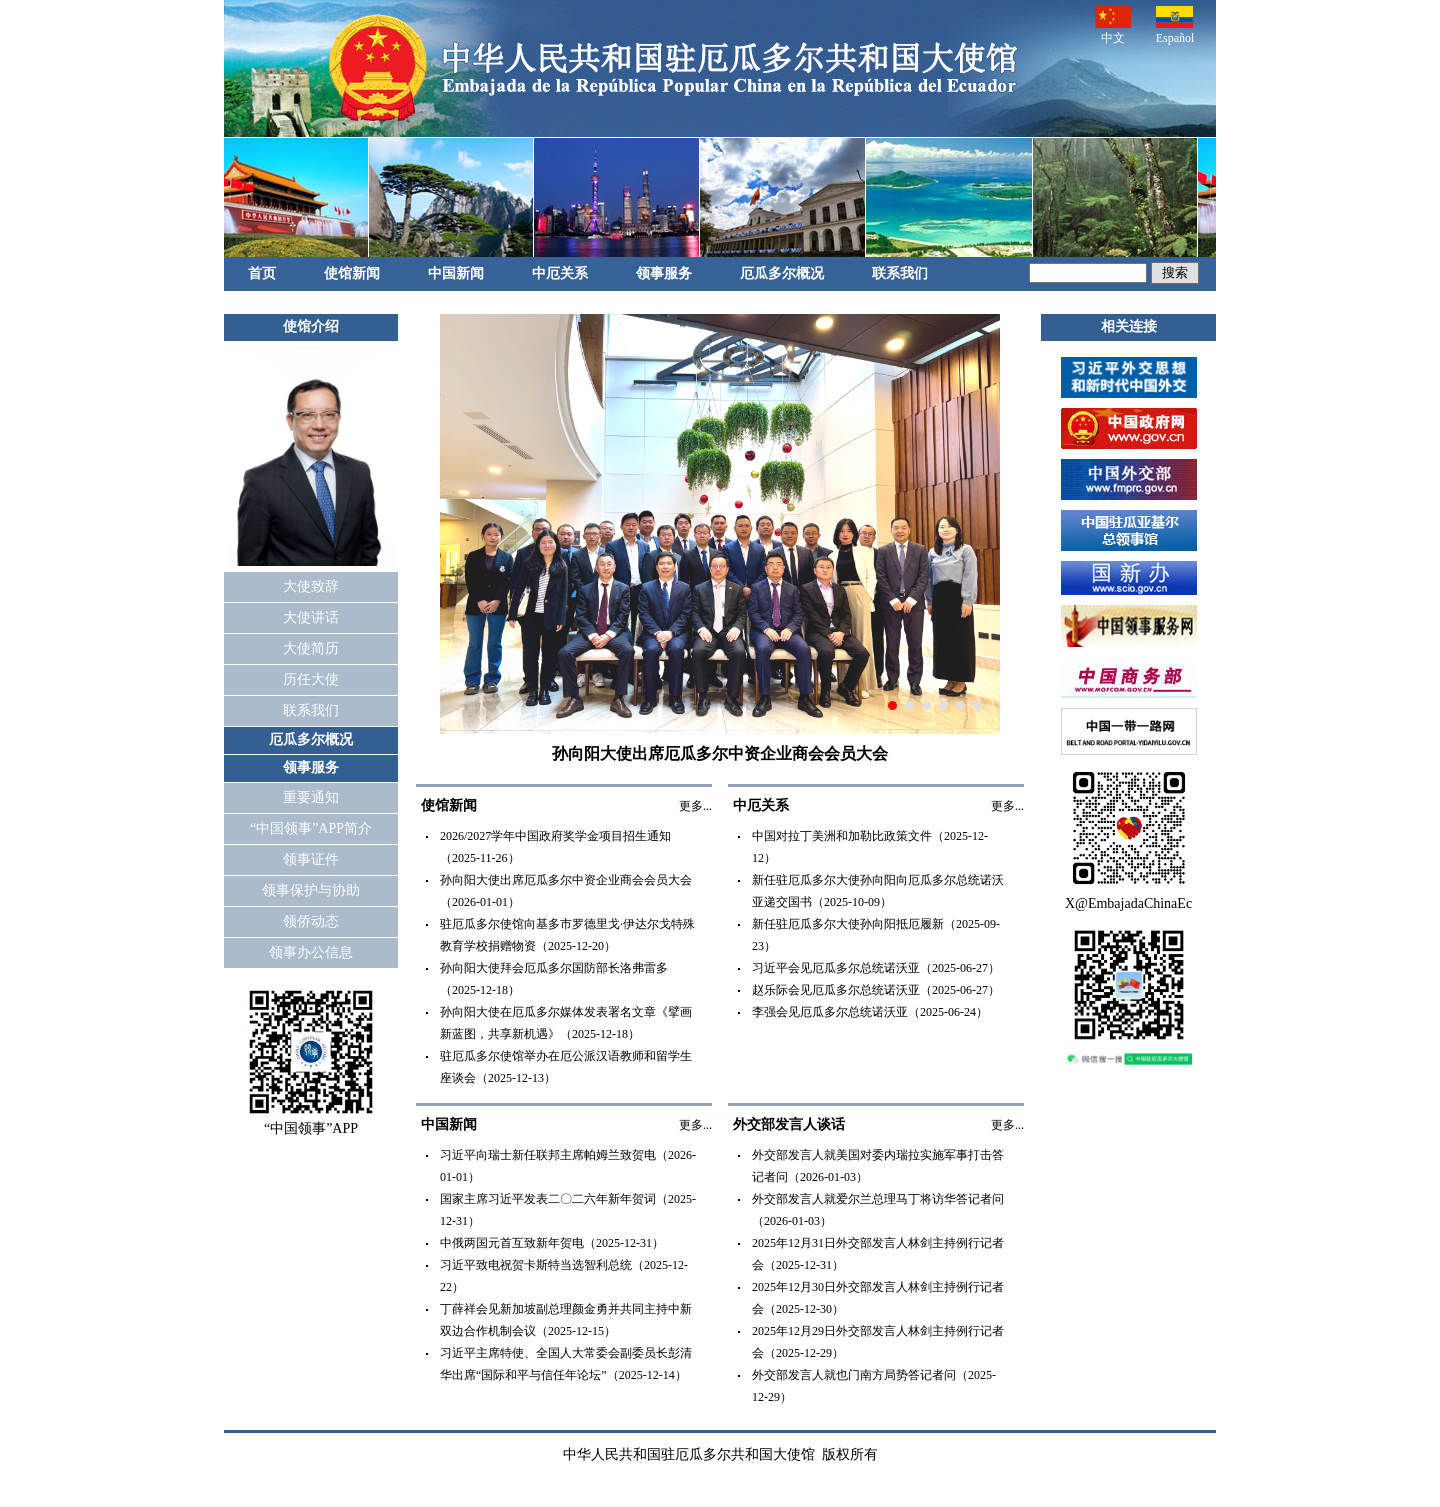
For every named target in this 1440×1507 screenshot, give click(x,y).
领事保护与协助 (311, 890)
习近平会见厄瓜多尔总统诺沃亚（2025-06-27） (876, 968)
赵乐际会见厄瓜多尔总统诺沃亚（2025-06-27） (876, 990)
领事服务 (664, 273)
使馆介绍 (311, 326)
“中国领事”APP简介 (311, 828)
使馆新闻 (352, 273)
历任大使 (311, 679)
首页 (262, 273)
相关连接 (1129, 326)
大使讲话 (311, 617)
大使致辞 (311, 586)
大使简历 (311, 648)
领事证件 (311, 859)
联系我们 (900, 273)
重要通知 (311, 797)
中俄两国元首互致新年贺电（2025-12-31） (552, 1243)
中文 (1113, 25)
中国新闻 (456, 273)
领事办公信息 (311, 952)
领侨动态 (311, 921)
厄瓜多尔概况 (782, 273)
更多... (695, 806)
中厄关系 (560, 273)
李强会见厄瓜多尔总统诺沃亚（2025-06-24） (870, 1012)
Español (1175, 25)
